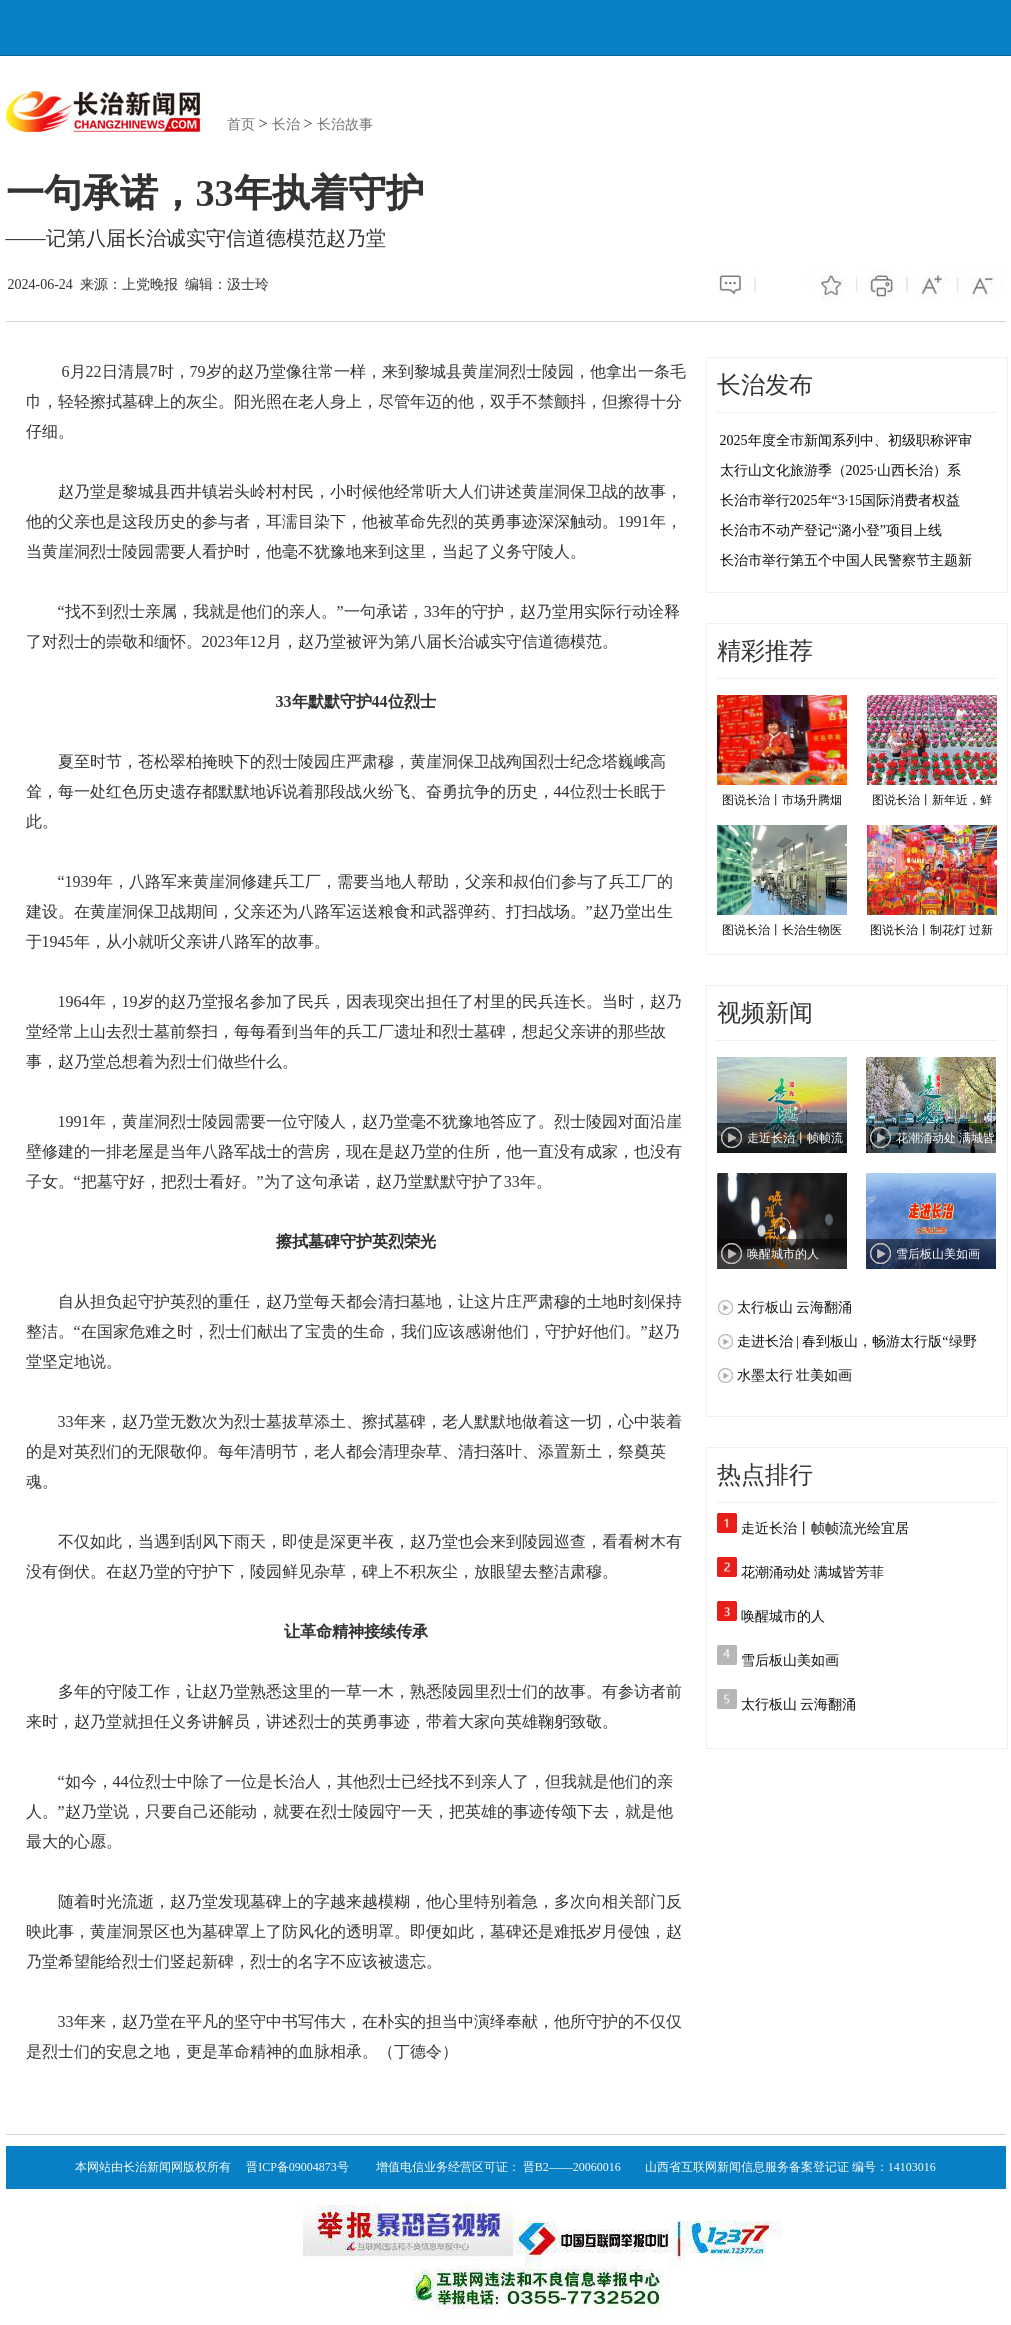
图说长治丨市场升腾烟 (782, 751)
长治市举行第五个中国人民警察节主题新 (846, 560)
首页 (241, 124)
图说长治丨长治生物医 (782, 881)
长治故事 (345, 124)
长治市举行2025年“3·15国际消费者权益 (840, 500)
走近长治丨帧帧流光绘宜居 (825, 1528)
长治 (286, 124)
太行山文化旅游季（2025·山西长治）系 (841, 470)
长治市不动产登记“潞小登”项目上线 (831, 530)
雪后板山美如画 (790, 1660)
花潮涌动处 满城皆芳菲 (813, 1572)
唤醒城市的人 (783, 1616)
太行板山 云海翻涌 (799, 1704)
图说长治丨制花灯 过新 (932, 881)
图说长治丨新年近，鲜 (932, 751)
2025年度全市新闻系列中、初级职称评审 (846, 440)
